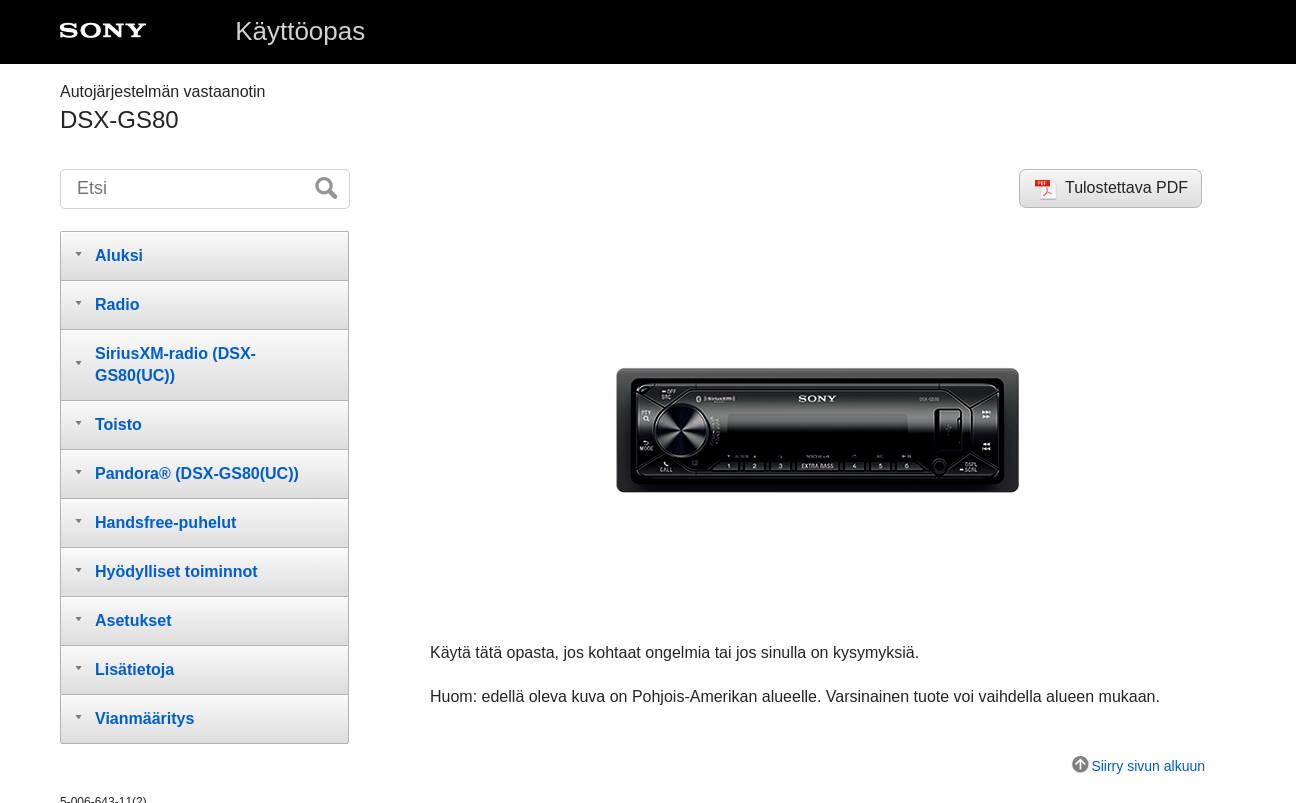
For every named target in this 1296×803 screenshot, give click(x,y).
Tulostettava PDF (1126, 187)
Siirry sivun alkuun (1148, 766)
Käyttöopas (300, 31)
